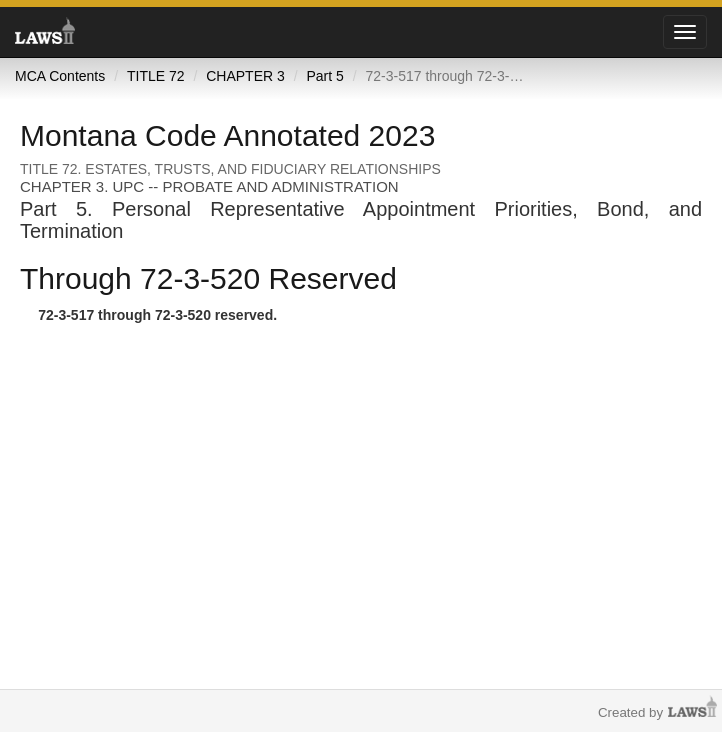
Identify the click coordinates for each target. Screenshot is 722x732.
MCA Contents (60, 76)
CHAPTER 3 (245, 76)
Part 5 (324, 76)
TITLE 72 (156, 76)
